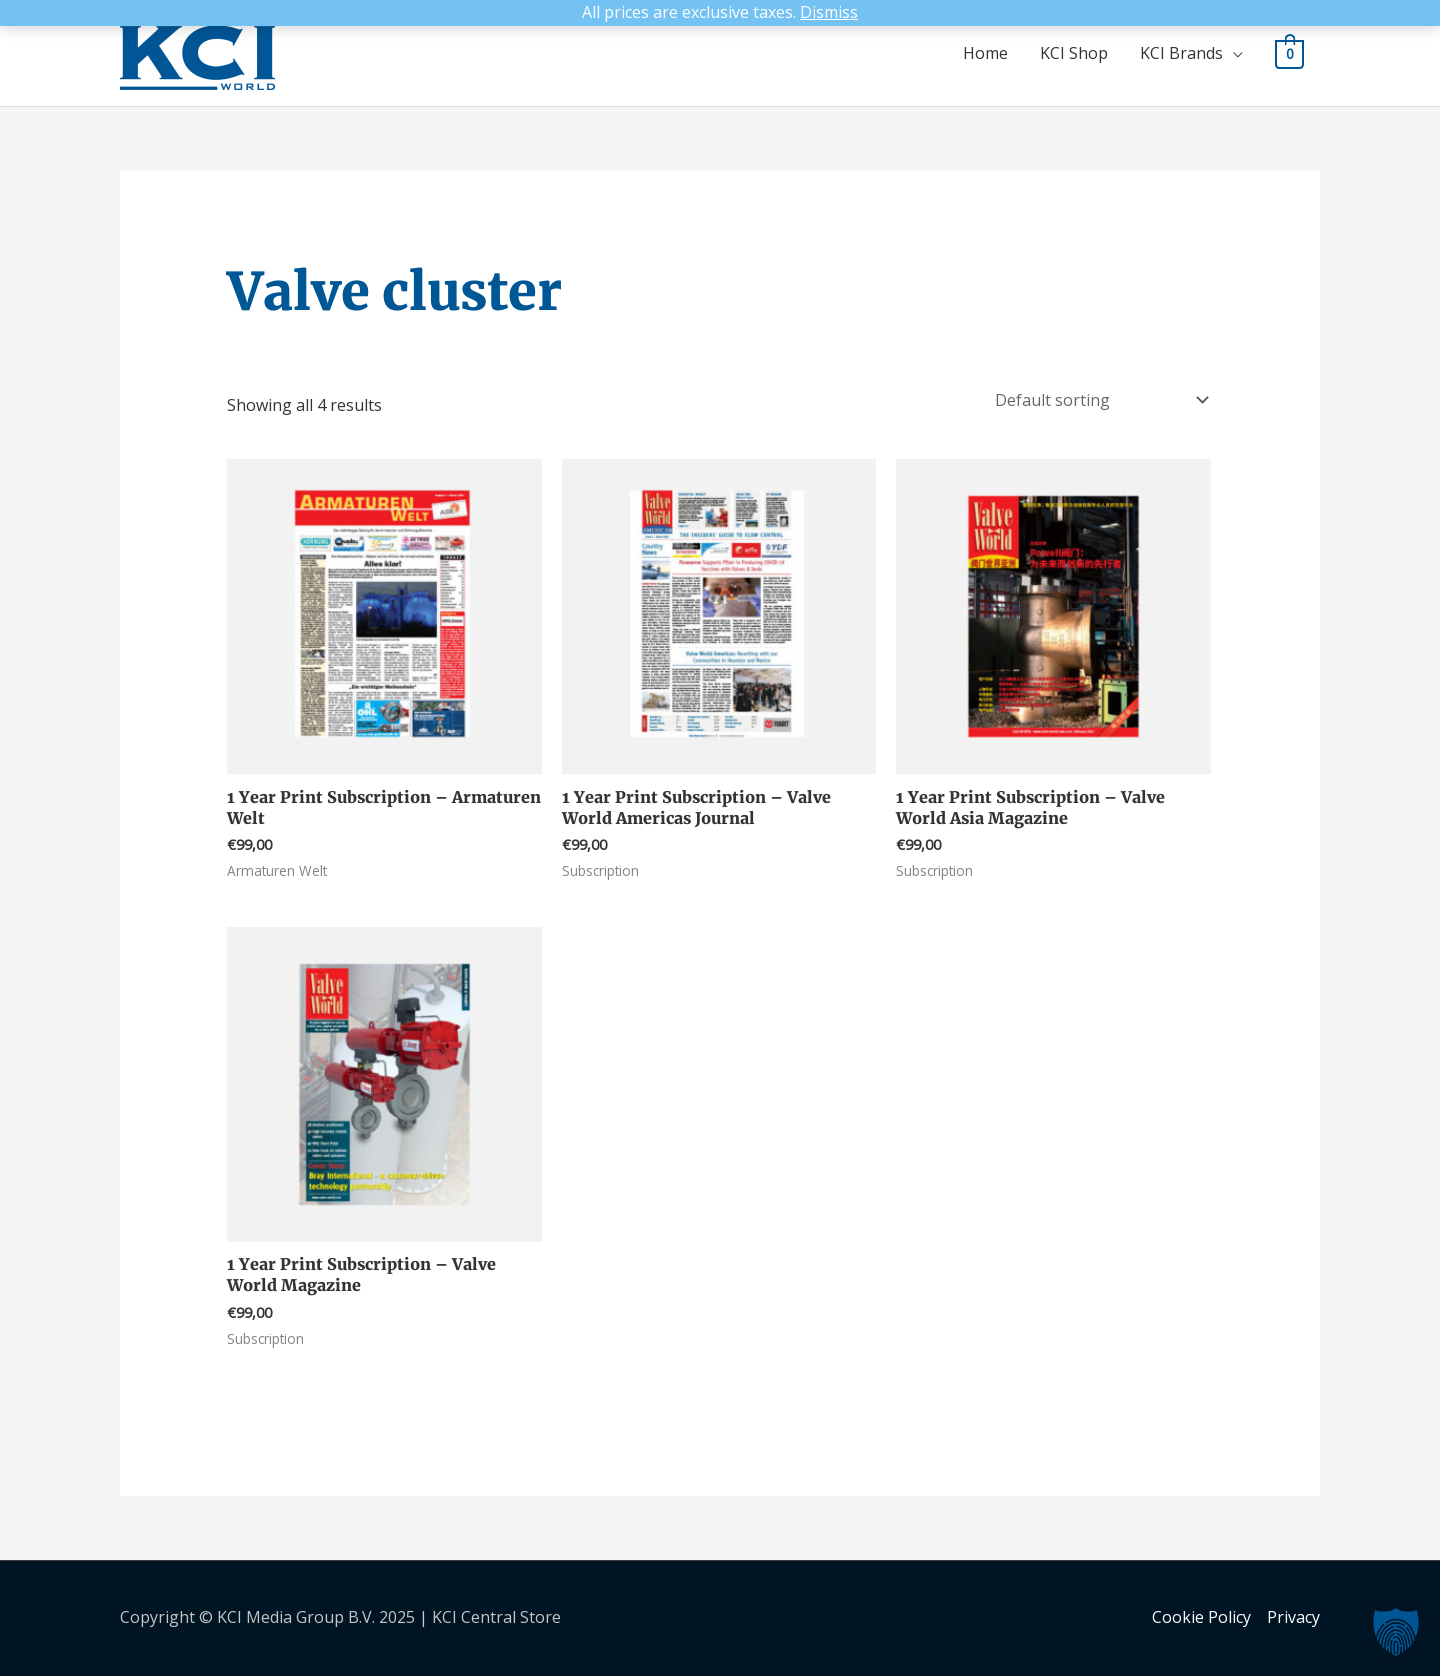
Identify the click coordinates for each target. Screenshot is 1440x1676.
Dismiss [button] (829, 12)
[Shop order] (1097, 400)
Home (985, 53)
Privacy (1293, 1617)
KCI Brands (1181, 53)
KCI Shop (1074, 53)
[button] (1396, 1632)
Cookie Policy (1201, 1617)
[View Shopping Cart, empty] (1289, 53)
